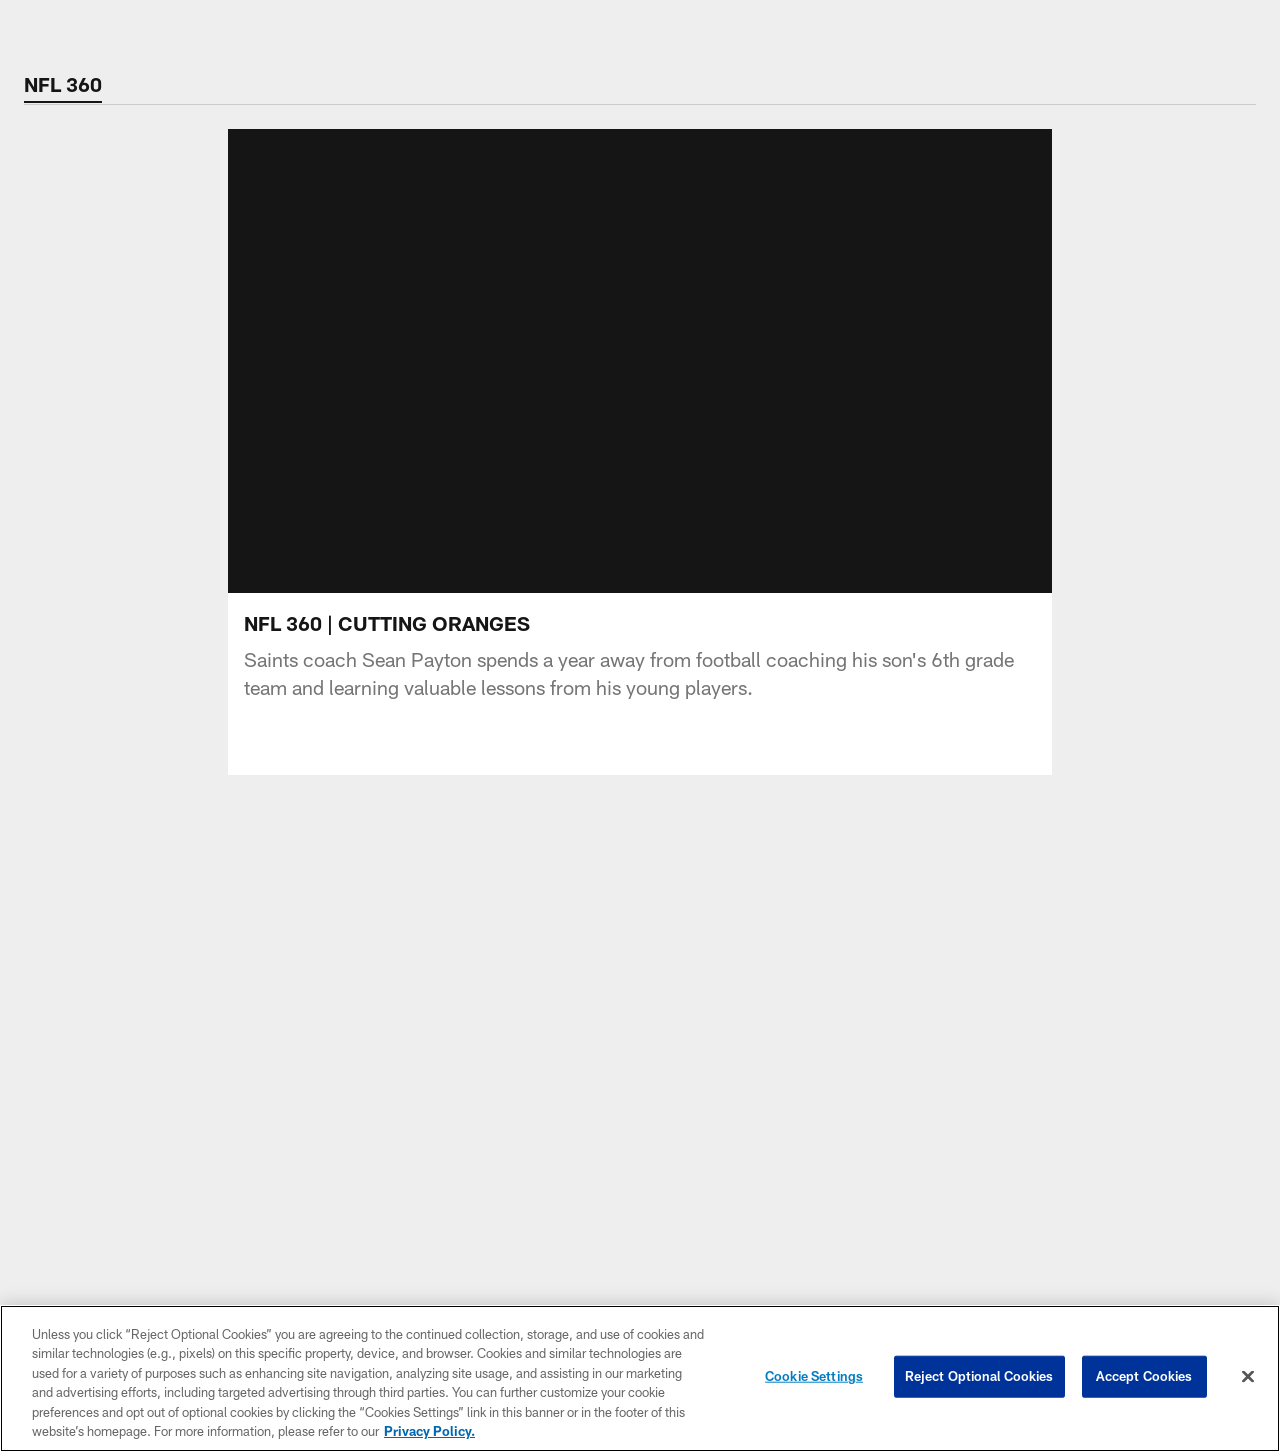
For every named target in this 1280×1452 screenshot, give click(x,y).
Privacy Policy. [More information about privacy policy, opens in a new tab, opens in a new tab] (429, 1431)
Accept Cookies (1144, 1376)
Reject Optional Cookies (979, 1376)
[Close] (1248, 1377)
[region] (640, 1378)
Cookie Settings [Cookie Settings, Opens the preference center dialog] (814, 1376)
